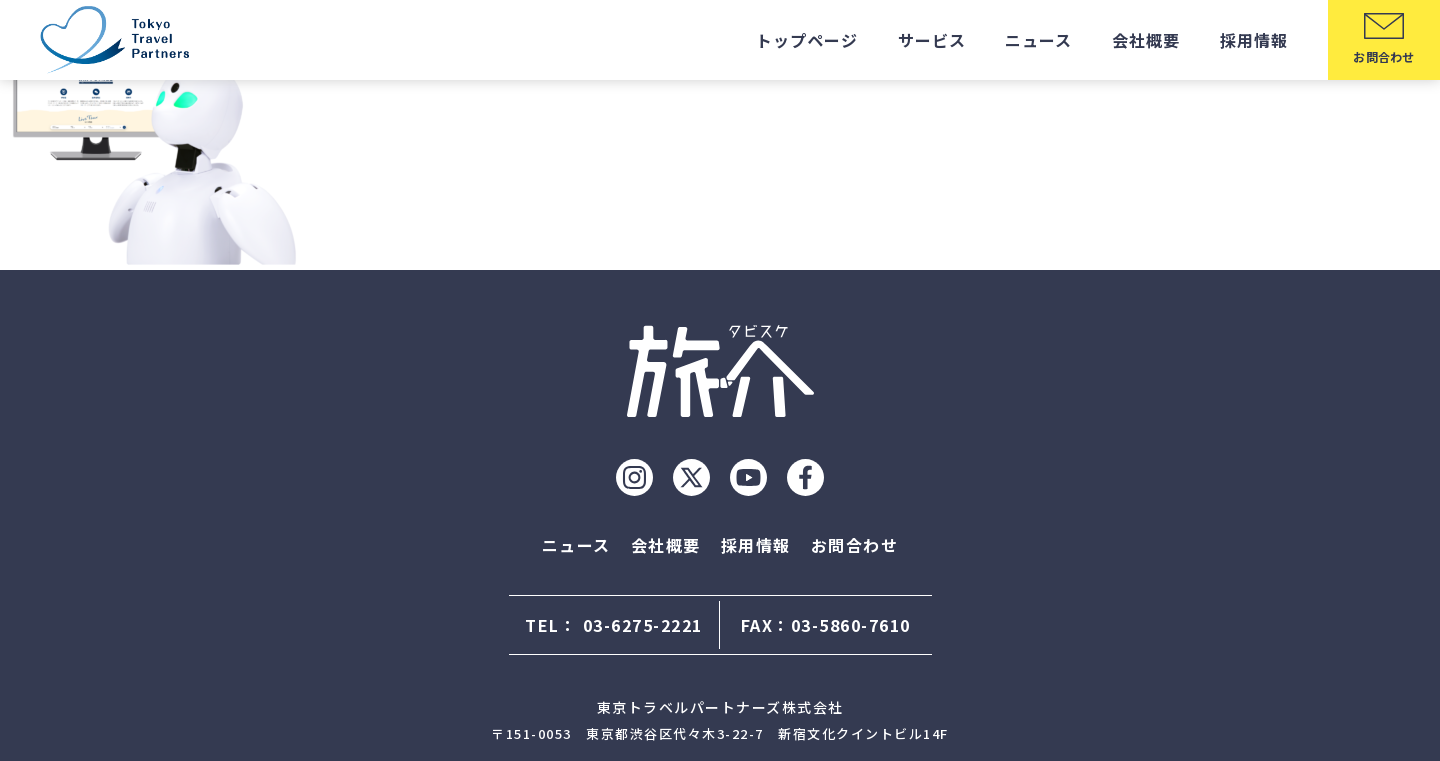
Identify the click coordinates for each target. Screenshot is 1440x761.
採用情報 (1254, 40)
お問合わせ (855, 545)
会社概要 (1146, 40)
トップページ (807, 40)
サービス (932, 40)
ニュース (1038, 40)
